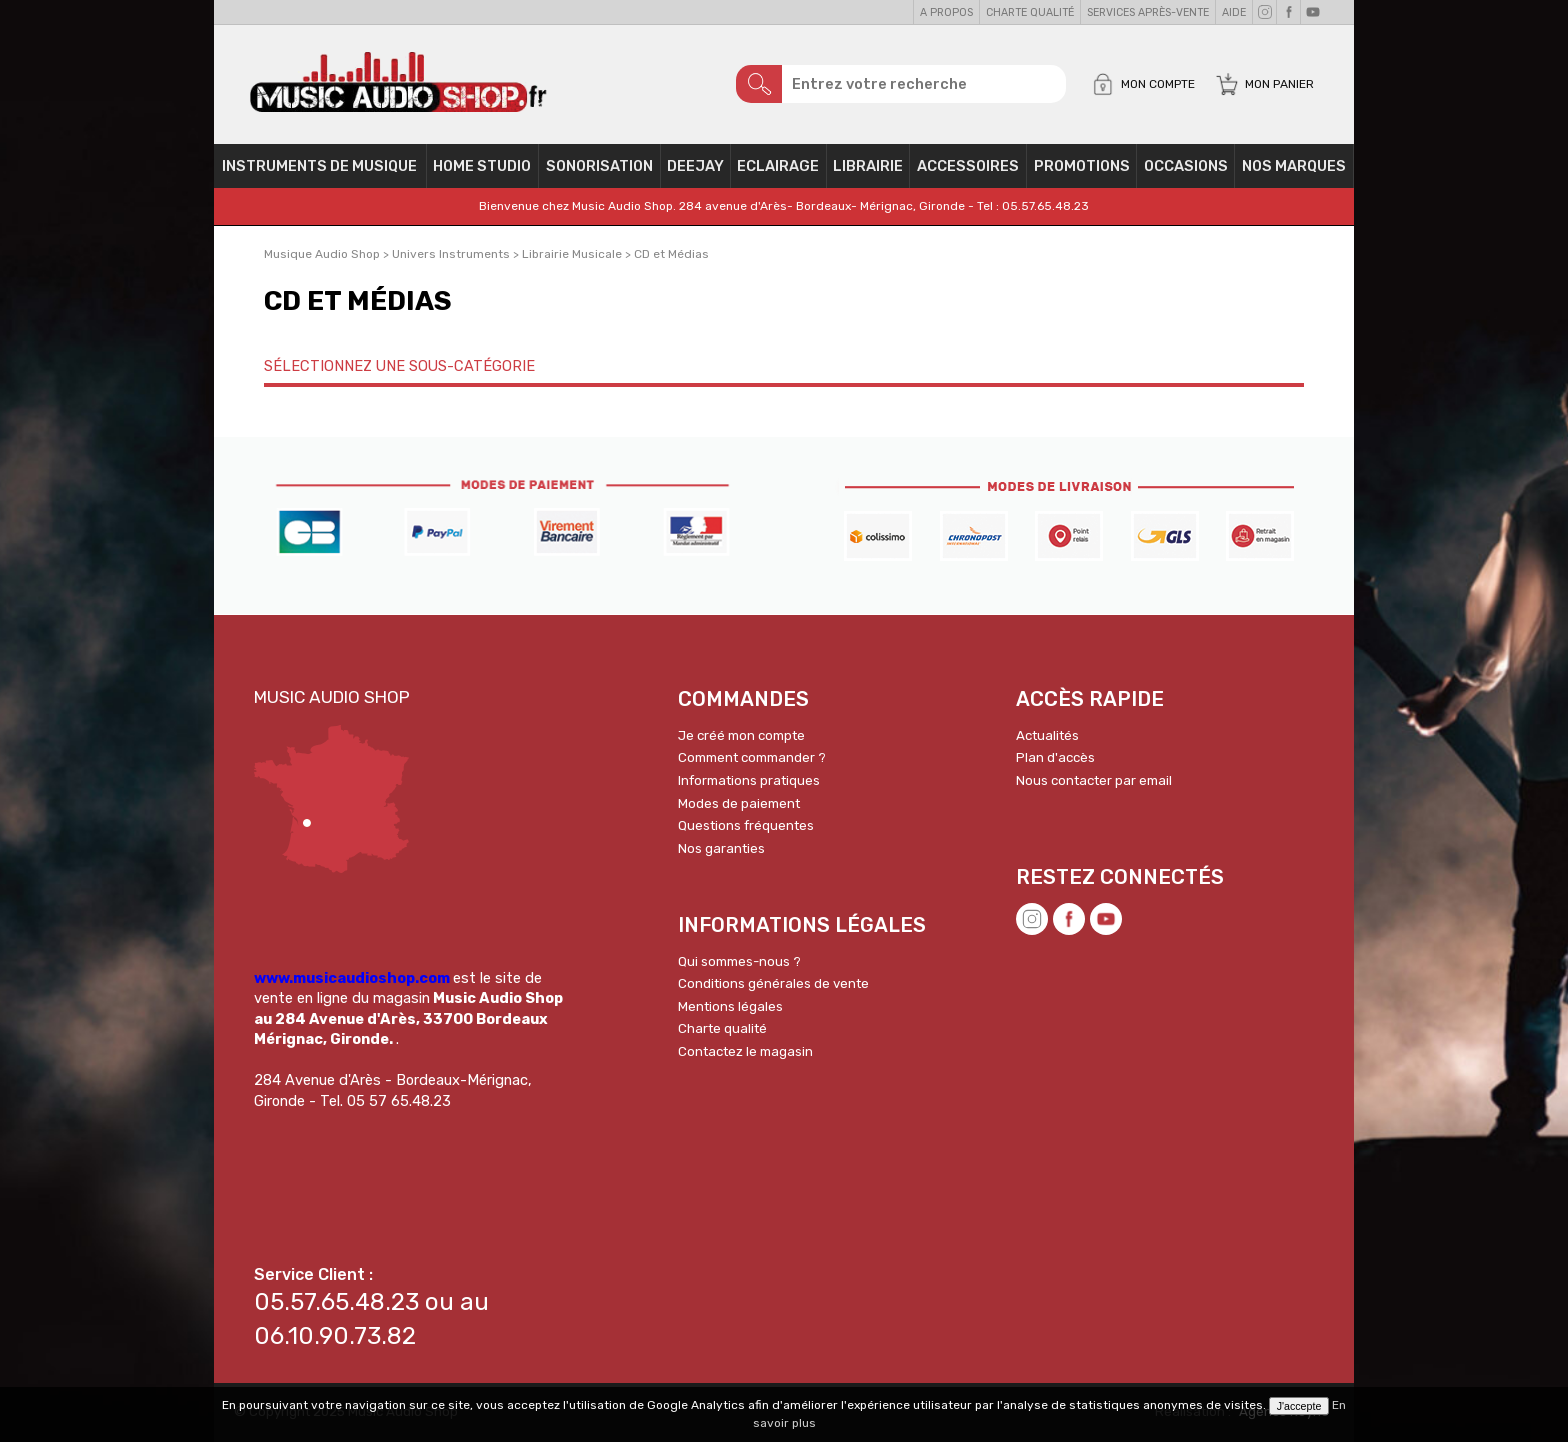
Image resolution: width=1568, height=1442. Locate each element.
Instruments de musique (319, 166)
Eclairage (778, 166)
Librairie (868, 166)
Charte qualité (1030, 12)
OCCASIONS (1186, 166)
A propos (946, 12)
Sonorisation (599, 166)
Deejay (695, 166)
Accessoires (968, 166)
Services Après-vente (1148, 12)
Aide (1234, 12)
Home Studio (482, 166)
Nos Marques (1294, 166)
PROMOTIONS (1082, 166)
